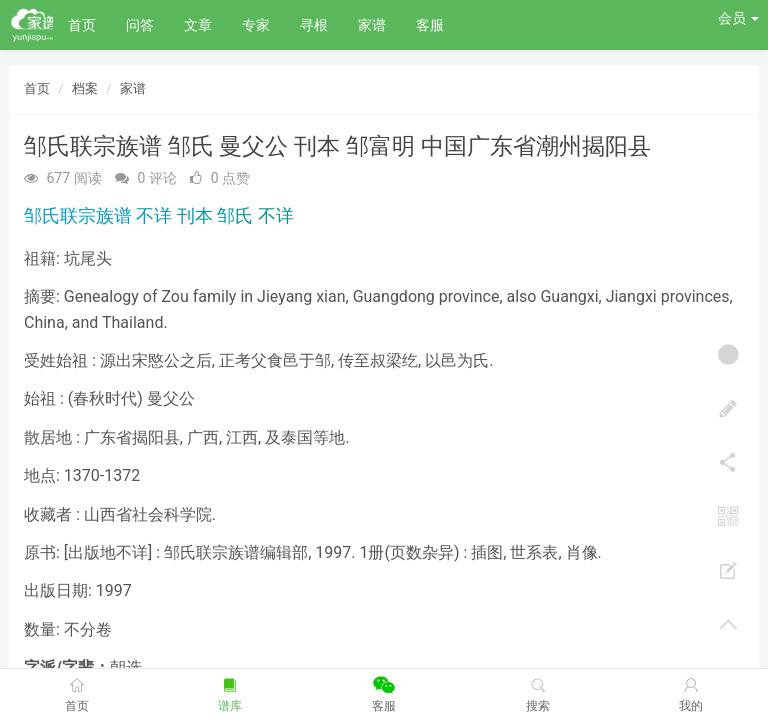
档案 (85, 88)
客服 (430, 25)
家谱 (372, 25)
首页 (82, 25)
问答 (140, 25)
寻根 (314, 25)
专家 (256, 25)
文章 (198, 25)
